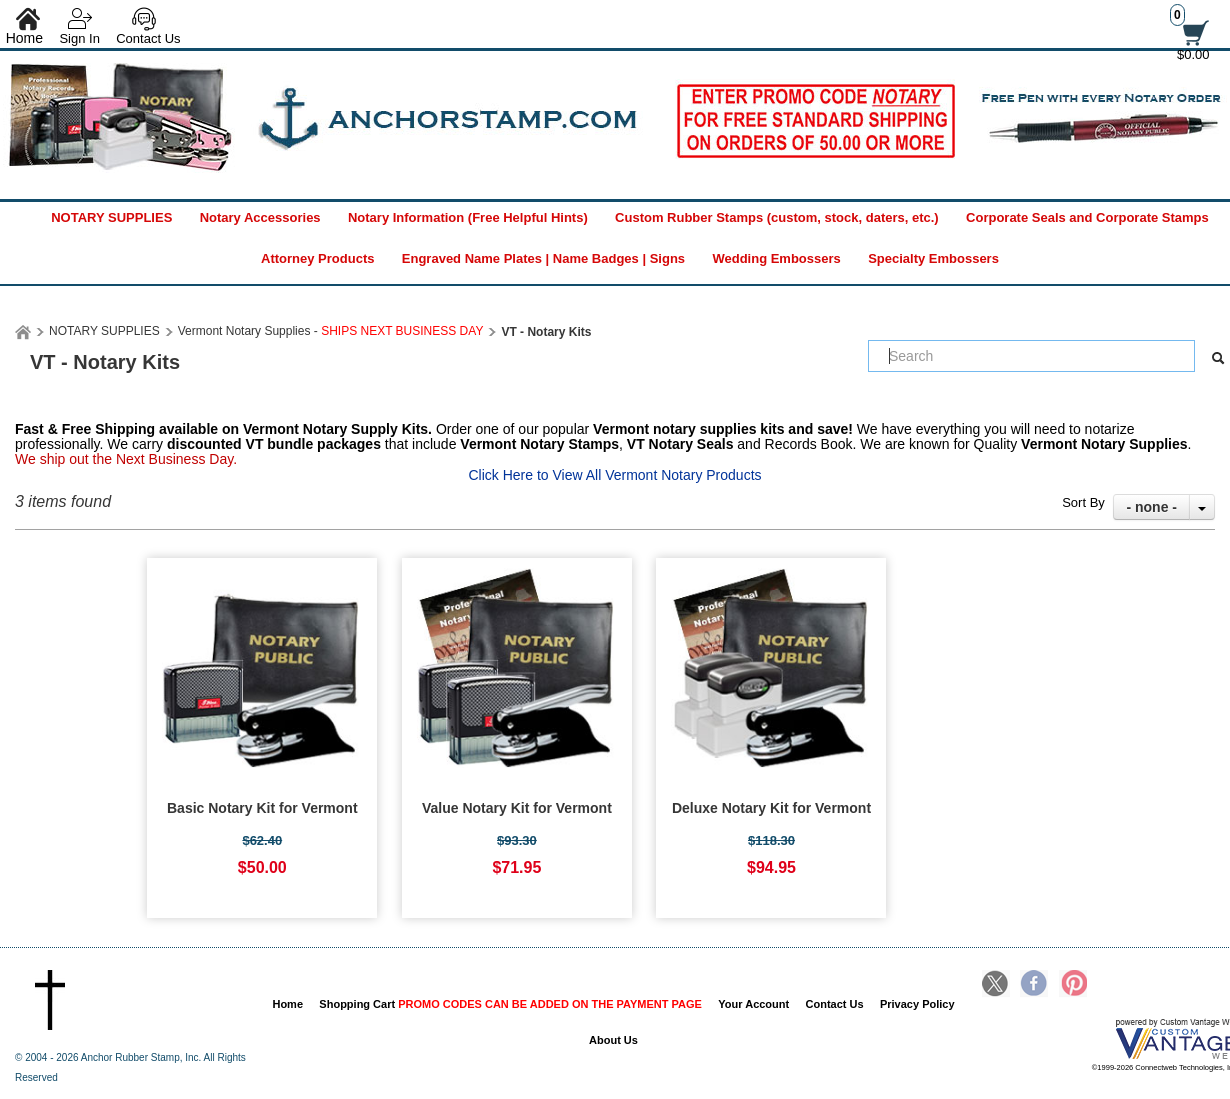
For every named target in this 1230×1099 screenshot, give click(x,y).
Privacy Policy (917, 1004)
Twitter (996, 985)
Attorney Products (317, 258)
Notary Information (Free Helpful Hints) (468, 217)
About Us (613, 1040)
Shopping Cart (510, 1004)
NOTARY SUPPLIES (111, 217)
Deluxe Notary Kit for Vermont (771, 808)
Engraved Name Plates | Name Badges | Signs (543, 258)
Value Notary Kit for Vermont (517, 808)
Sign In (79, 38)
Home (287, 1004)
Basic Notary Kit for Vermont (262, 808)
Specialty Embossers (933, 258)
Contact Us (148, 38)
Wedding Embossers (776, 258)
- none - (1151, 507)
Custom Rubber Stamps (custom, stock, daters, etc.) (777, 217)
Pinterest (1073, 985)
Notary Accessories (260, 217)
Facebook (1034, 985)
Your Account (753, 1004)
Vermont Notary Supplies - (331, 331)
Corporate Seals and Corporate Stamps (1087, 217)
